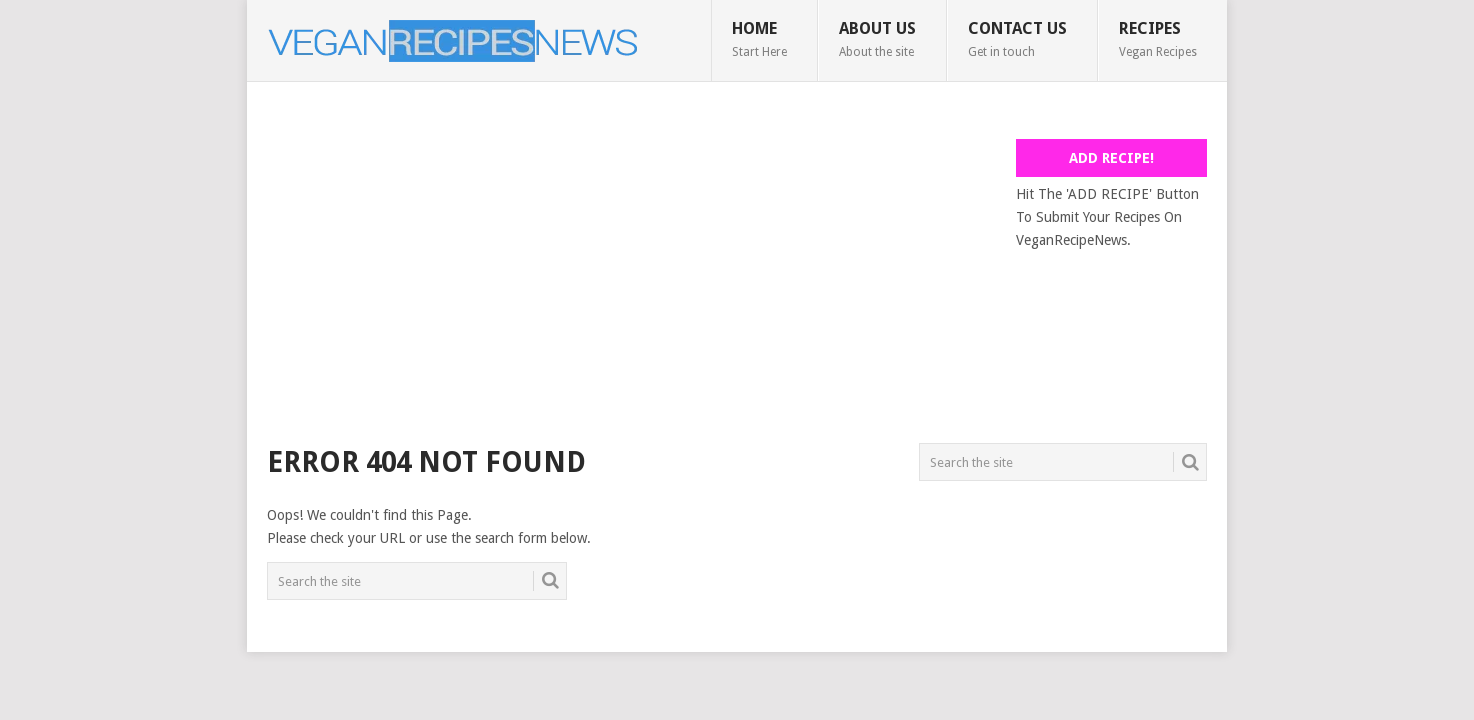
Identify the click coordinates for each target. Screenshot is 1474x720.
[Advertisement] (631, 279)
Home (759, 39)
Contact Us (1017, 39)
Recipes (1158, 39)
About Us (877, 39)
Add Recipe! (1111, 158)
